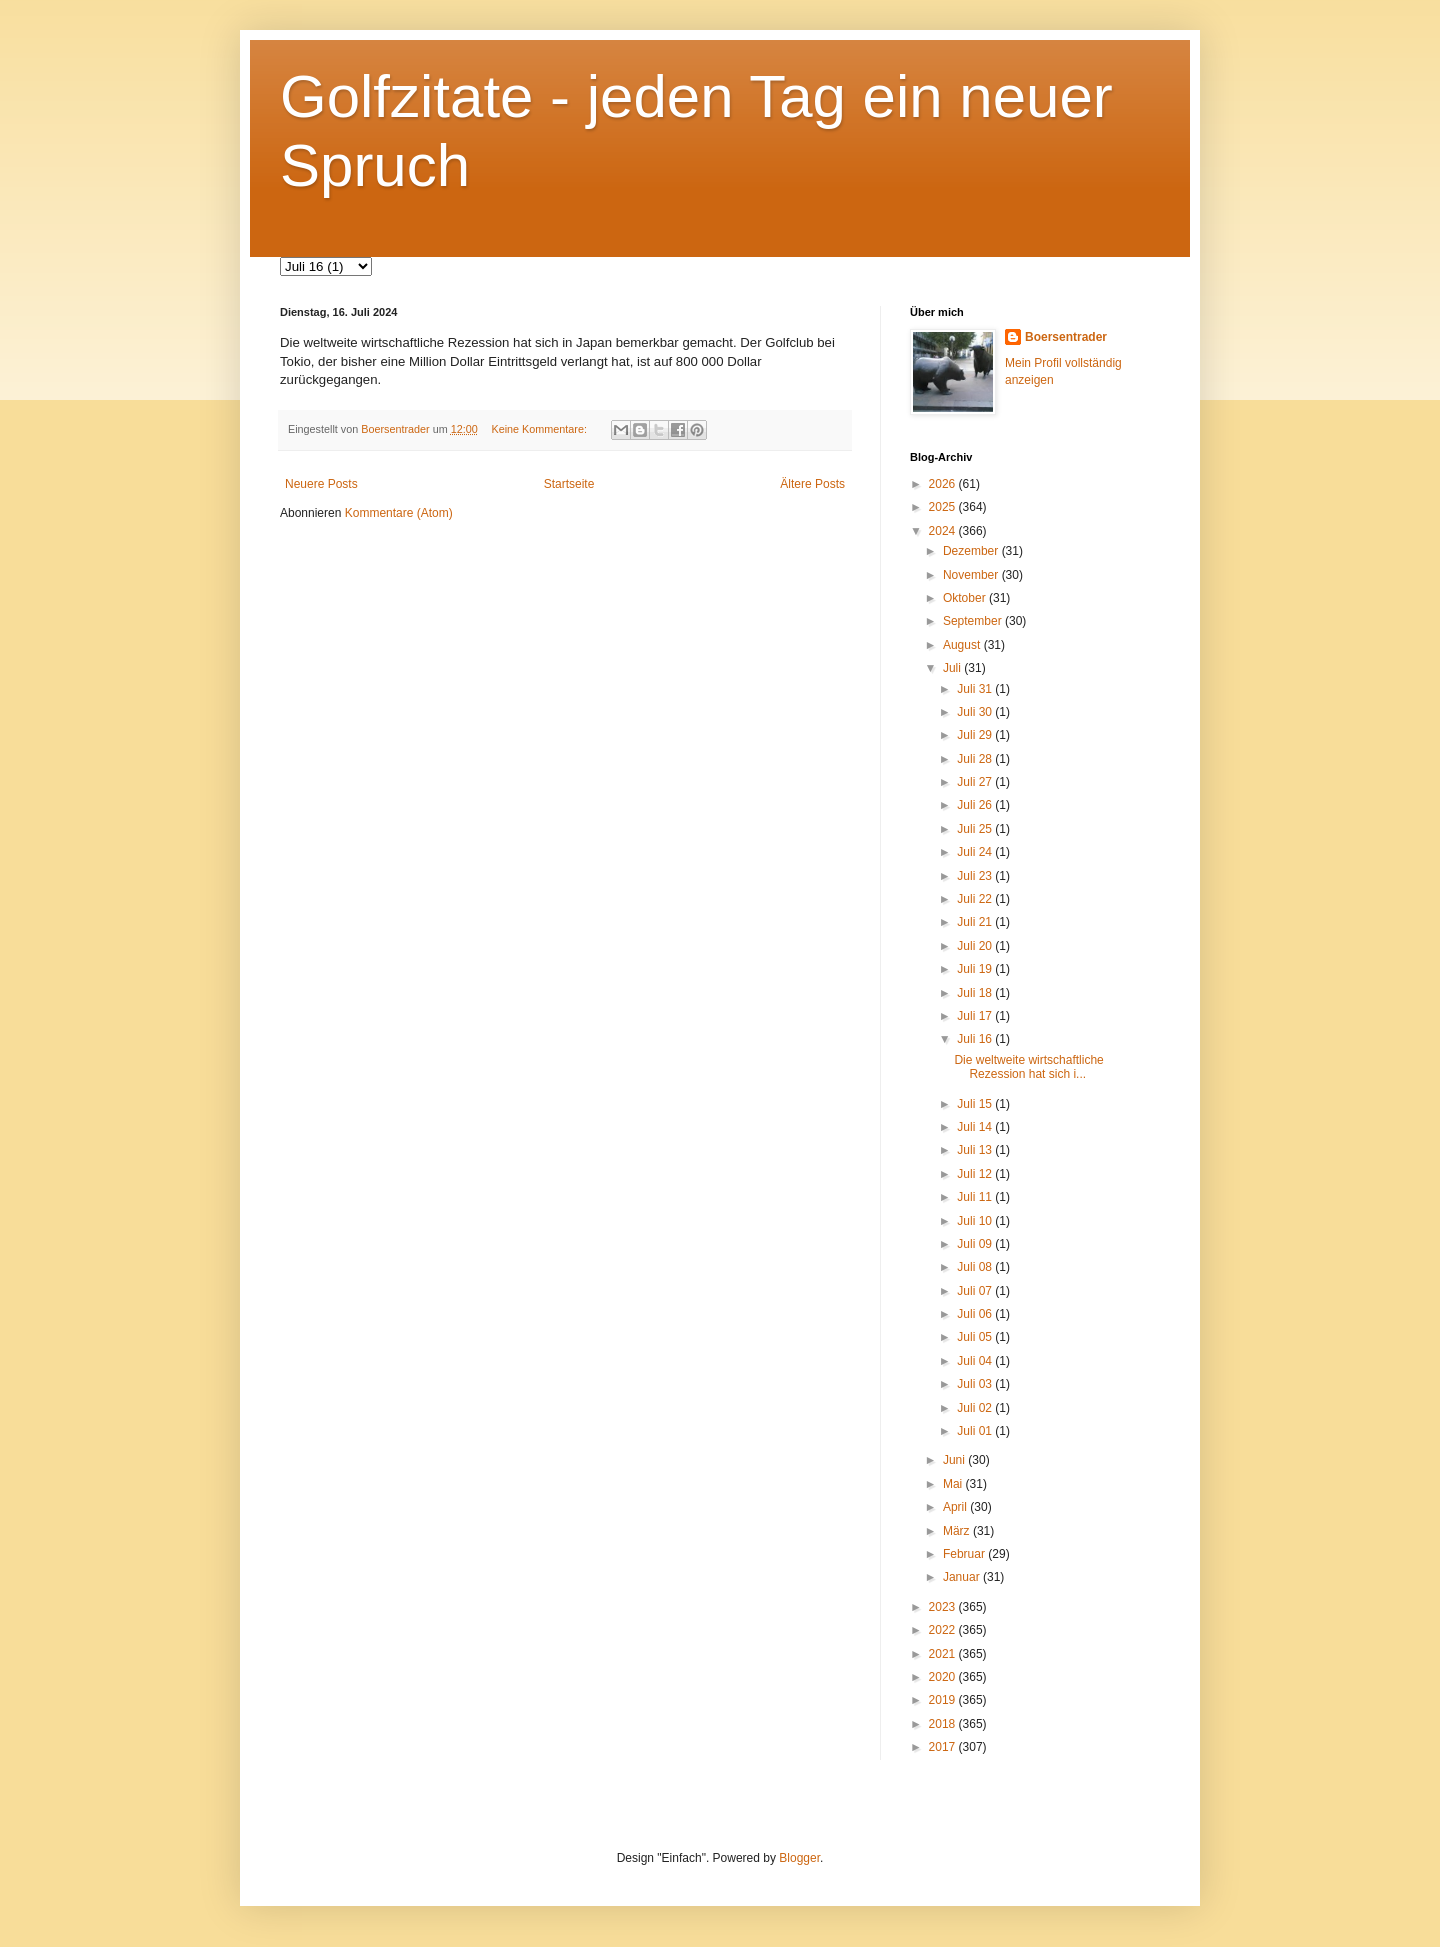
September (974, 621)
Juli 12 (976, 1174)
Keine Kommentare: (540, 429)
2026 (944, 484)
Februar (965, 1554)
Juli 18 (976, 993)
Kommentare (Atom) (399, 513)
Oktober (966, 598)
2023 (944, 1607)
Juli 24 (976, 852)
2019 (944, 1700)
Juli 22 (976, 899)
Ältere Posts (812, 484)
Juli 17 (976, 1016)
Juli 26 (976, 805)
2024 (944, 531)
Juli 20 (976, 946)
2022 (944, 1630)
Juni (955, 1460)
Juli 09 (976, 1244)
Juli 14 (976, 1127)
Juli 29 (976, 735)
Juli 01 (976, 1431)
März (958, 1531)
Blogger (799, 1858)
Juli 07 (976, 1291)
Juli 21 (976, 922)
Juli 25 (976, 829)
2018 (944, 1724)
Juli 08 (976, 1267)
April (956, 1507)
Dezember (972, 551)
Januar (963, 1577)
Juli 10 (976, 1221)
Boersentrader (1066, 337)
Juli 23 (976, 876)
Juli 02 (976, 1408)
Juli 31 (976, 689)
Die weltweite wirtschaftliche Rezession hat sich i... (1028, 1067)
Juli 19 (976, 969)
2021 (944, 1654)
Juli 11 (976, 1197)
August (963, 645)
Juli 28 (976, 759)
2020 (944, 1677)
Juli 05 (976, 1337)
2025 (944, 507)
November (972, 575)
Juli (953, 668)
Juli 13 (976, 1150)
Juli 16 (976, 1039)
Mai (954, 1484)
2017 (944, 1747)
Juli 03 (976, 1384)
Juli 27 (976, 782)
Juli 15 (976, 1104)
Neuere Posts (321, 484)
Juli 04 (976, 1361)
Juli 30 (976, 712)
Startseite (569, 484)
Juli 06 (976, 1314)
